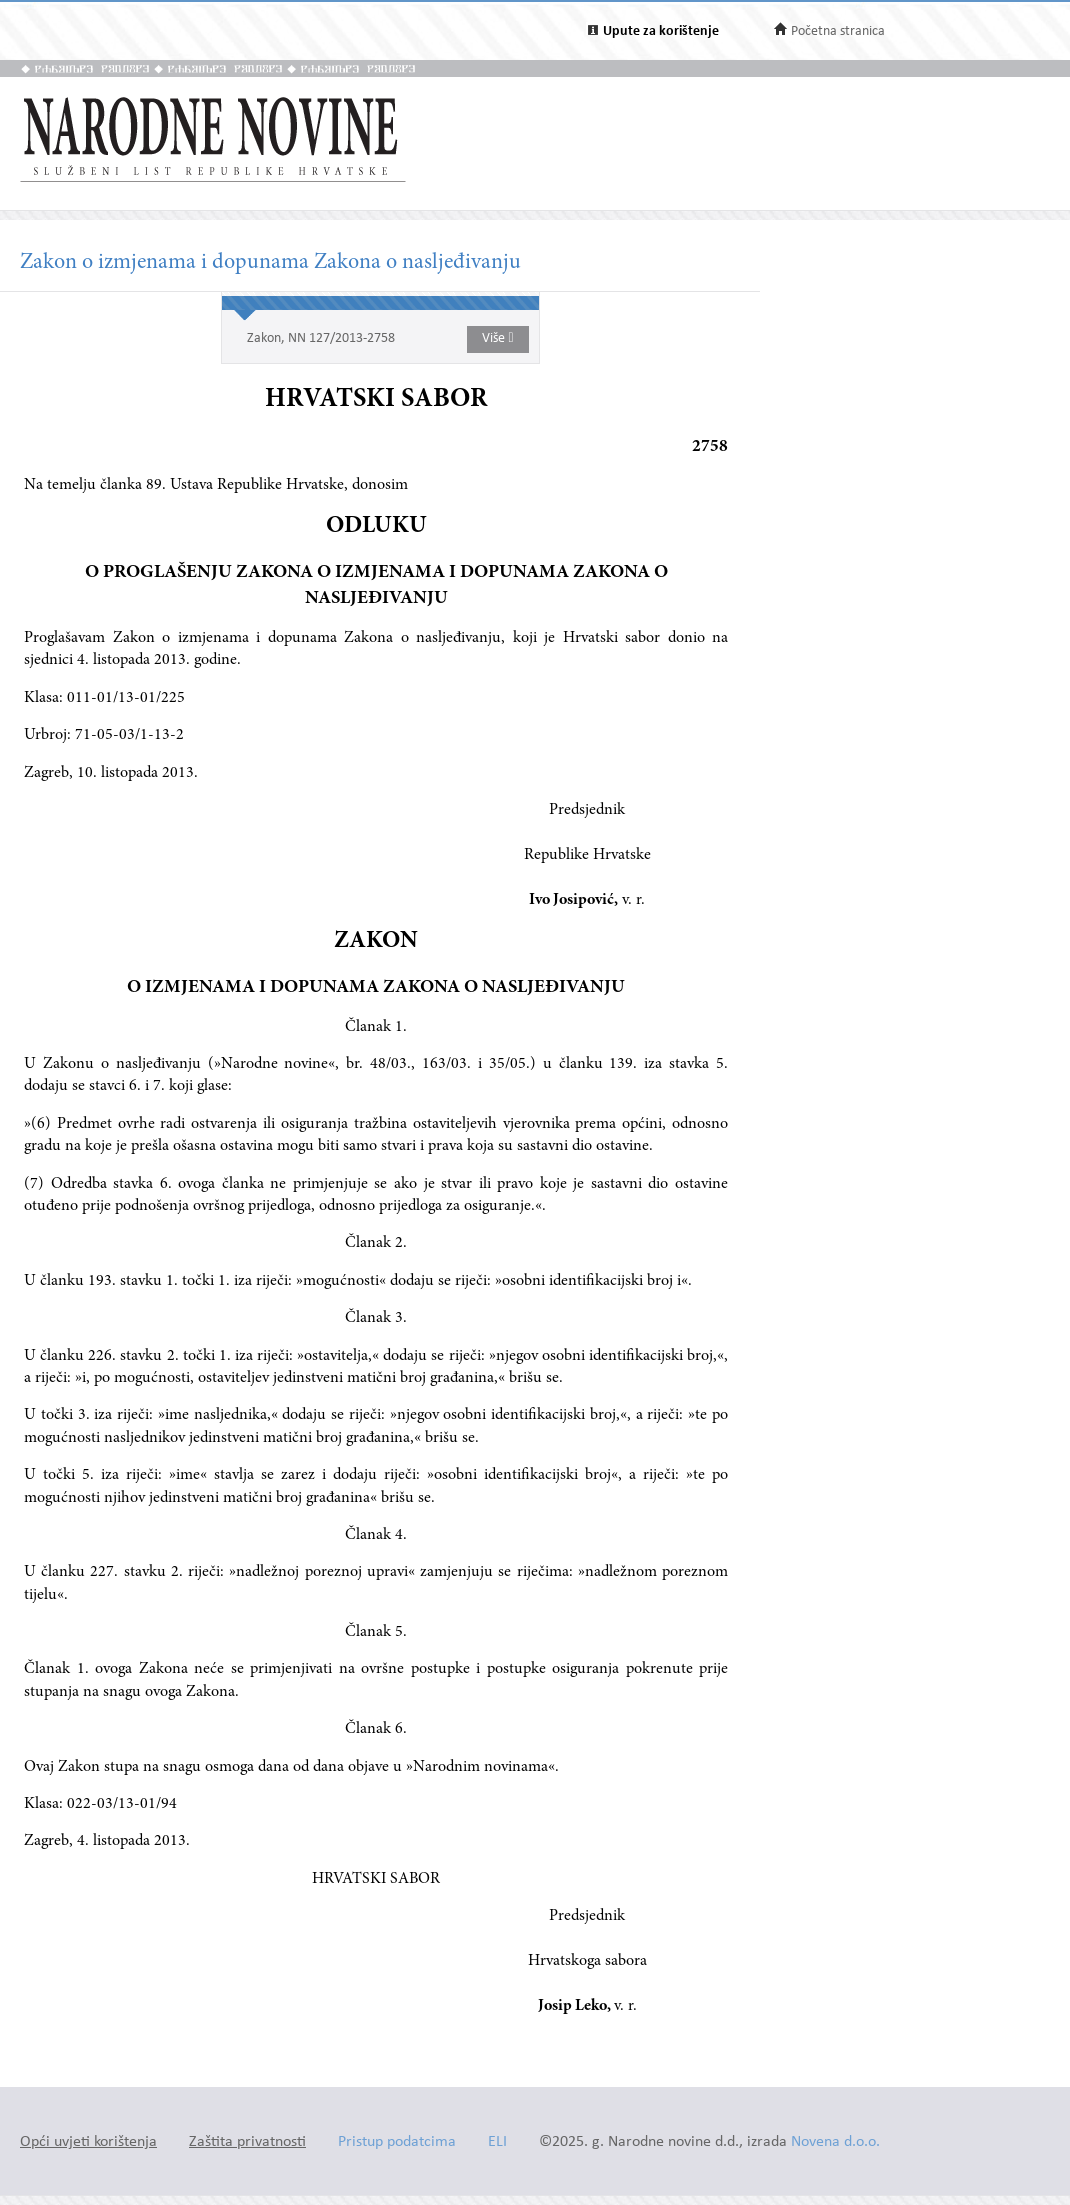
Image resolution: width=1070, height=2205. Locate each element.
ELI (497, 2142)
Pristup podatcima (397, 2142)
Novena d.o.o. (835, 2142)
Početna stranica (838, 31)
